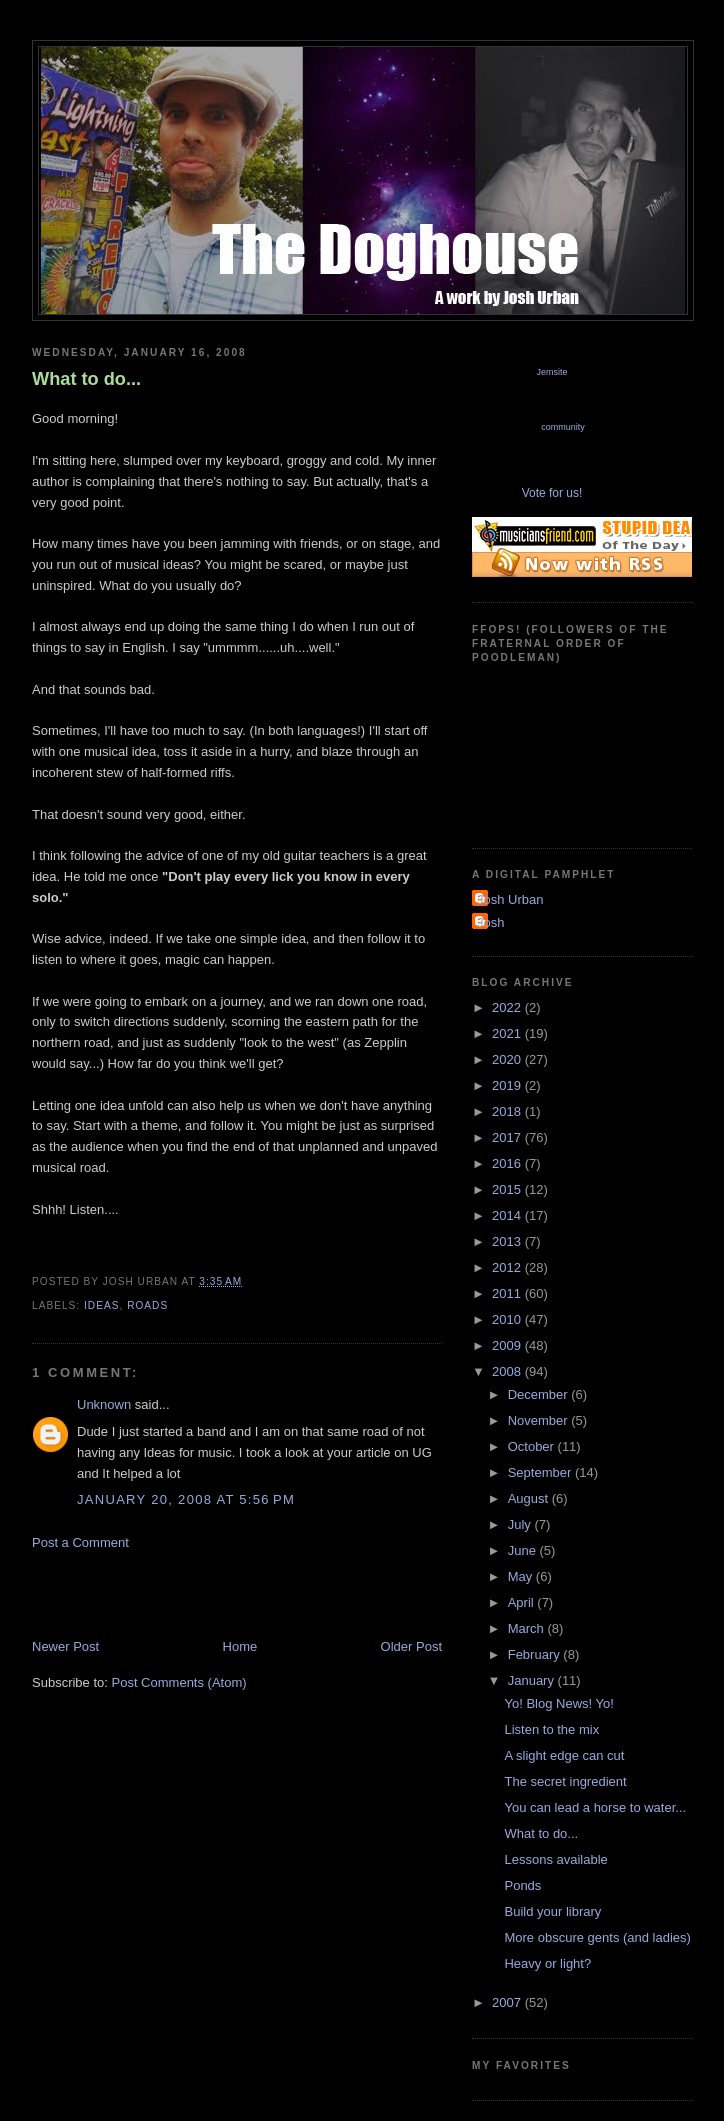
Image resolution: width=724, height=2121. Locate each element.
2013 (508, 1241)
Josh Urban (510, 899)
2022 (508, 1007)
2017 (508, 1137)
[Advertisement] (266, 1593)
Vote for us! (552, 493)
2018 (508, 1111)
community (563, 427)
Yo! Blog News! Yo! (558, 1703)
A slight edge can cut (564, 1755)
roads (147, 1305)
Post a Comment (80, 1542)
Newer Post (65, 1646)
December (540, 1394)
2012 (508, 1267)
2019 (508, 1085)
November (540, 1420)
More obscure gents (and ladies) (597, 1937)
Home (240, 1646)
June (524, 1550)
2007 (508, 2002)
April (523, 1602)
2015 (508, 1189)
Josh (490, 922)
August (530, 1498)
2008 (508, 1371)
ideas (101, 1305)
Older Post (411, 1646)
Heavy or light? (547, 1963)
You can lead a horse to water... (595, 1807)
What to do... (86, 379)
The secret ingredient (565, 1781)
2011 (508, 1293)
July (521, 1524)
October (533, 1446)
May (522, 1576)
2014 (508, 1215)
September (541, 1472)
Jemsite (551, 372)
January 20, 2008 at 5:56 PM (186, 1499)
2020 (508, 1059)
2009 (508, 1345)
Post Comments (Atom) (179, 1682)
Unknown (104, 1404)
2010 (508, 1319)
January (533, 1680)
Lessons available (555, 1859)
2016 (508, 1163)
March (528, 1628)
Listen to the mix (551, 1729)
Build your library (552, 1911)
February (536, 1654)
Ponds (522, 1885)
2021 (508, 1033)
